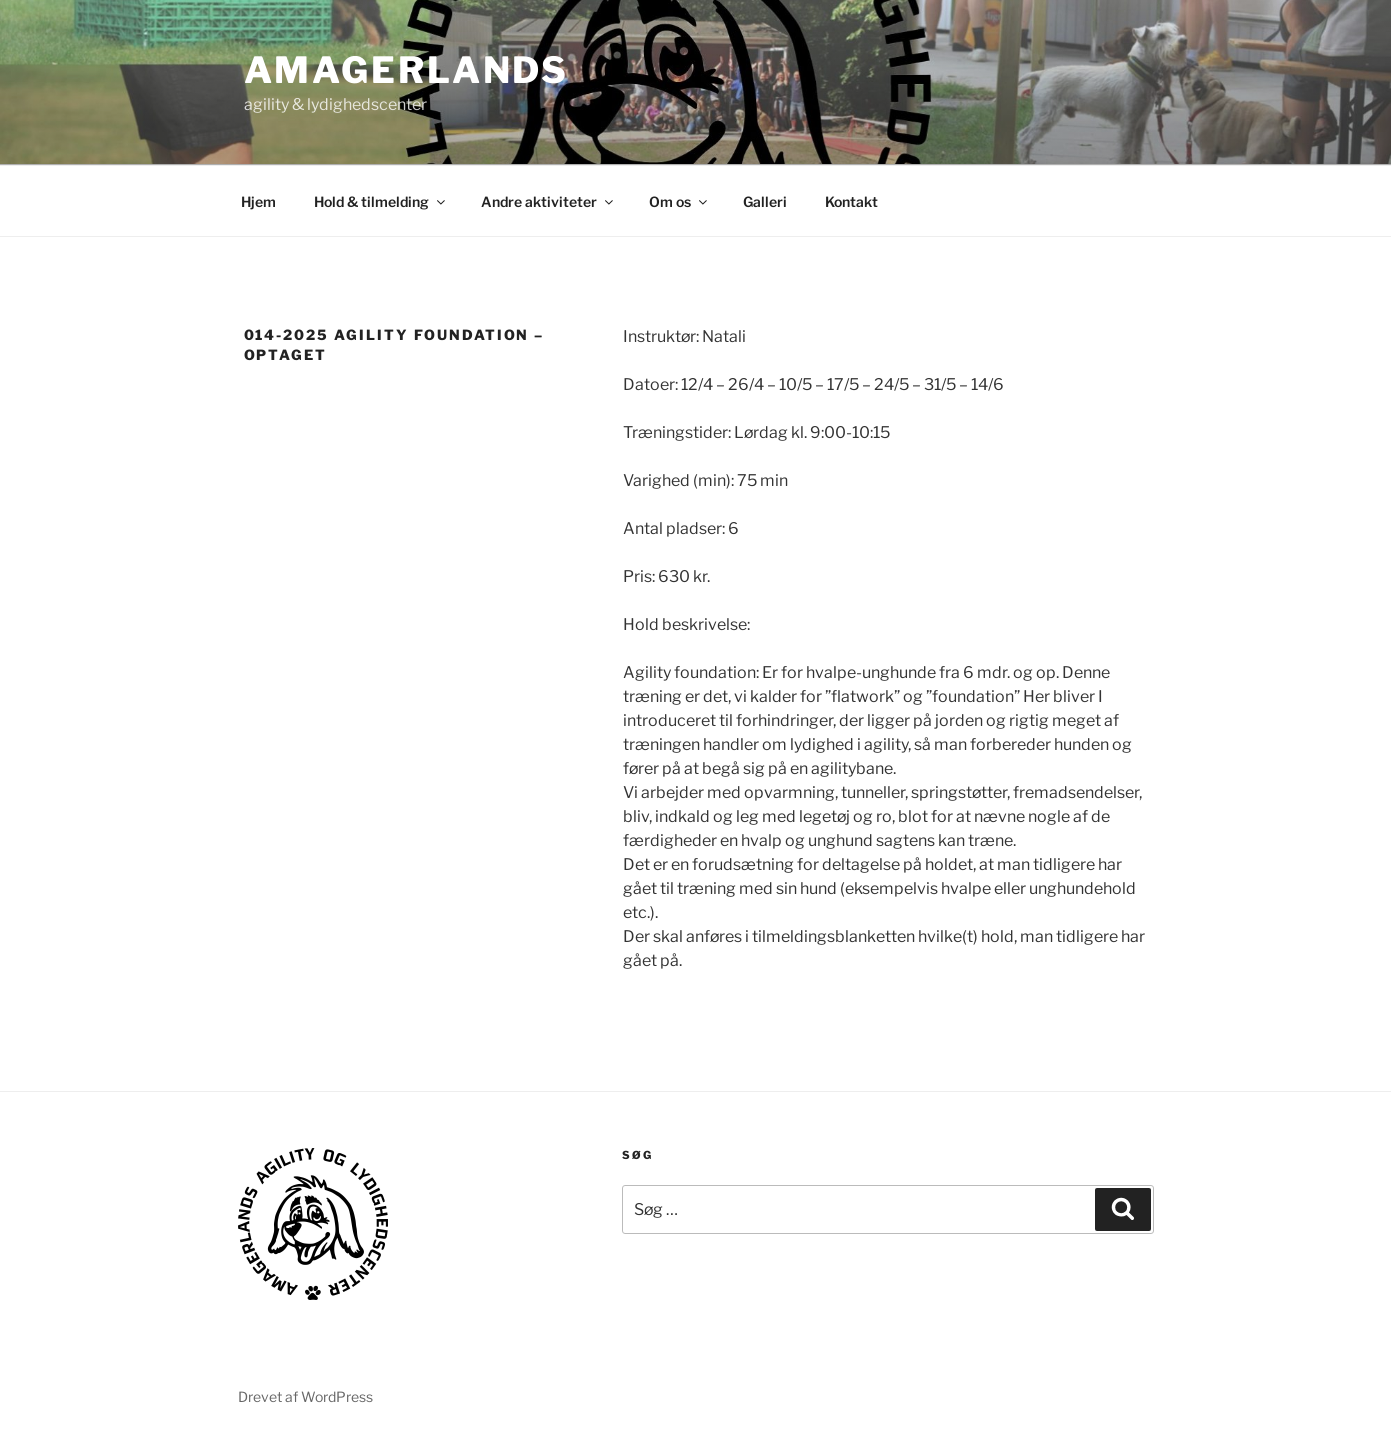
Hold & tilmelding (381, 201)
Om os (679, 201)
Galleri (765, 201)
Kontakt (851, 201)
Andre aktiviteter (548, 201)
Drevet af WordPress (305, 1396)
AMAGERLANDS (407, 70)
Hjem (258, 201)
